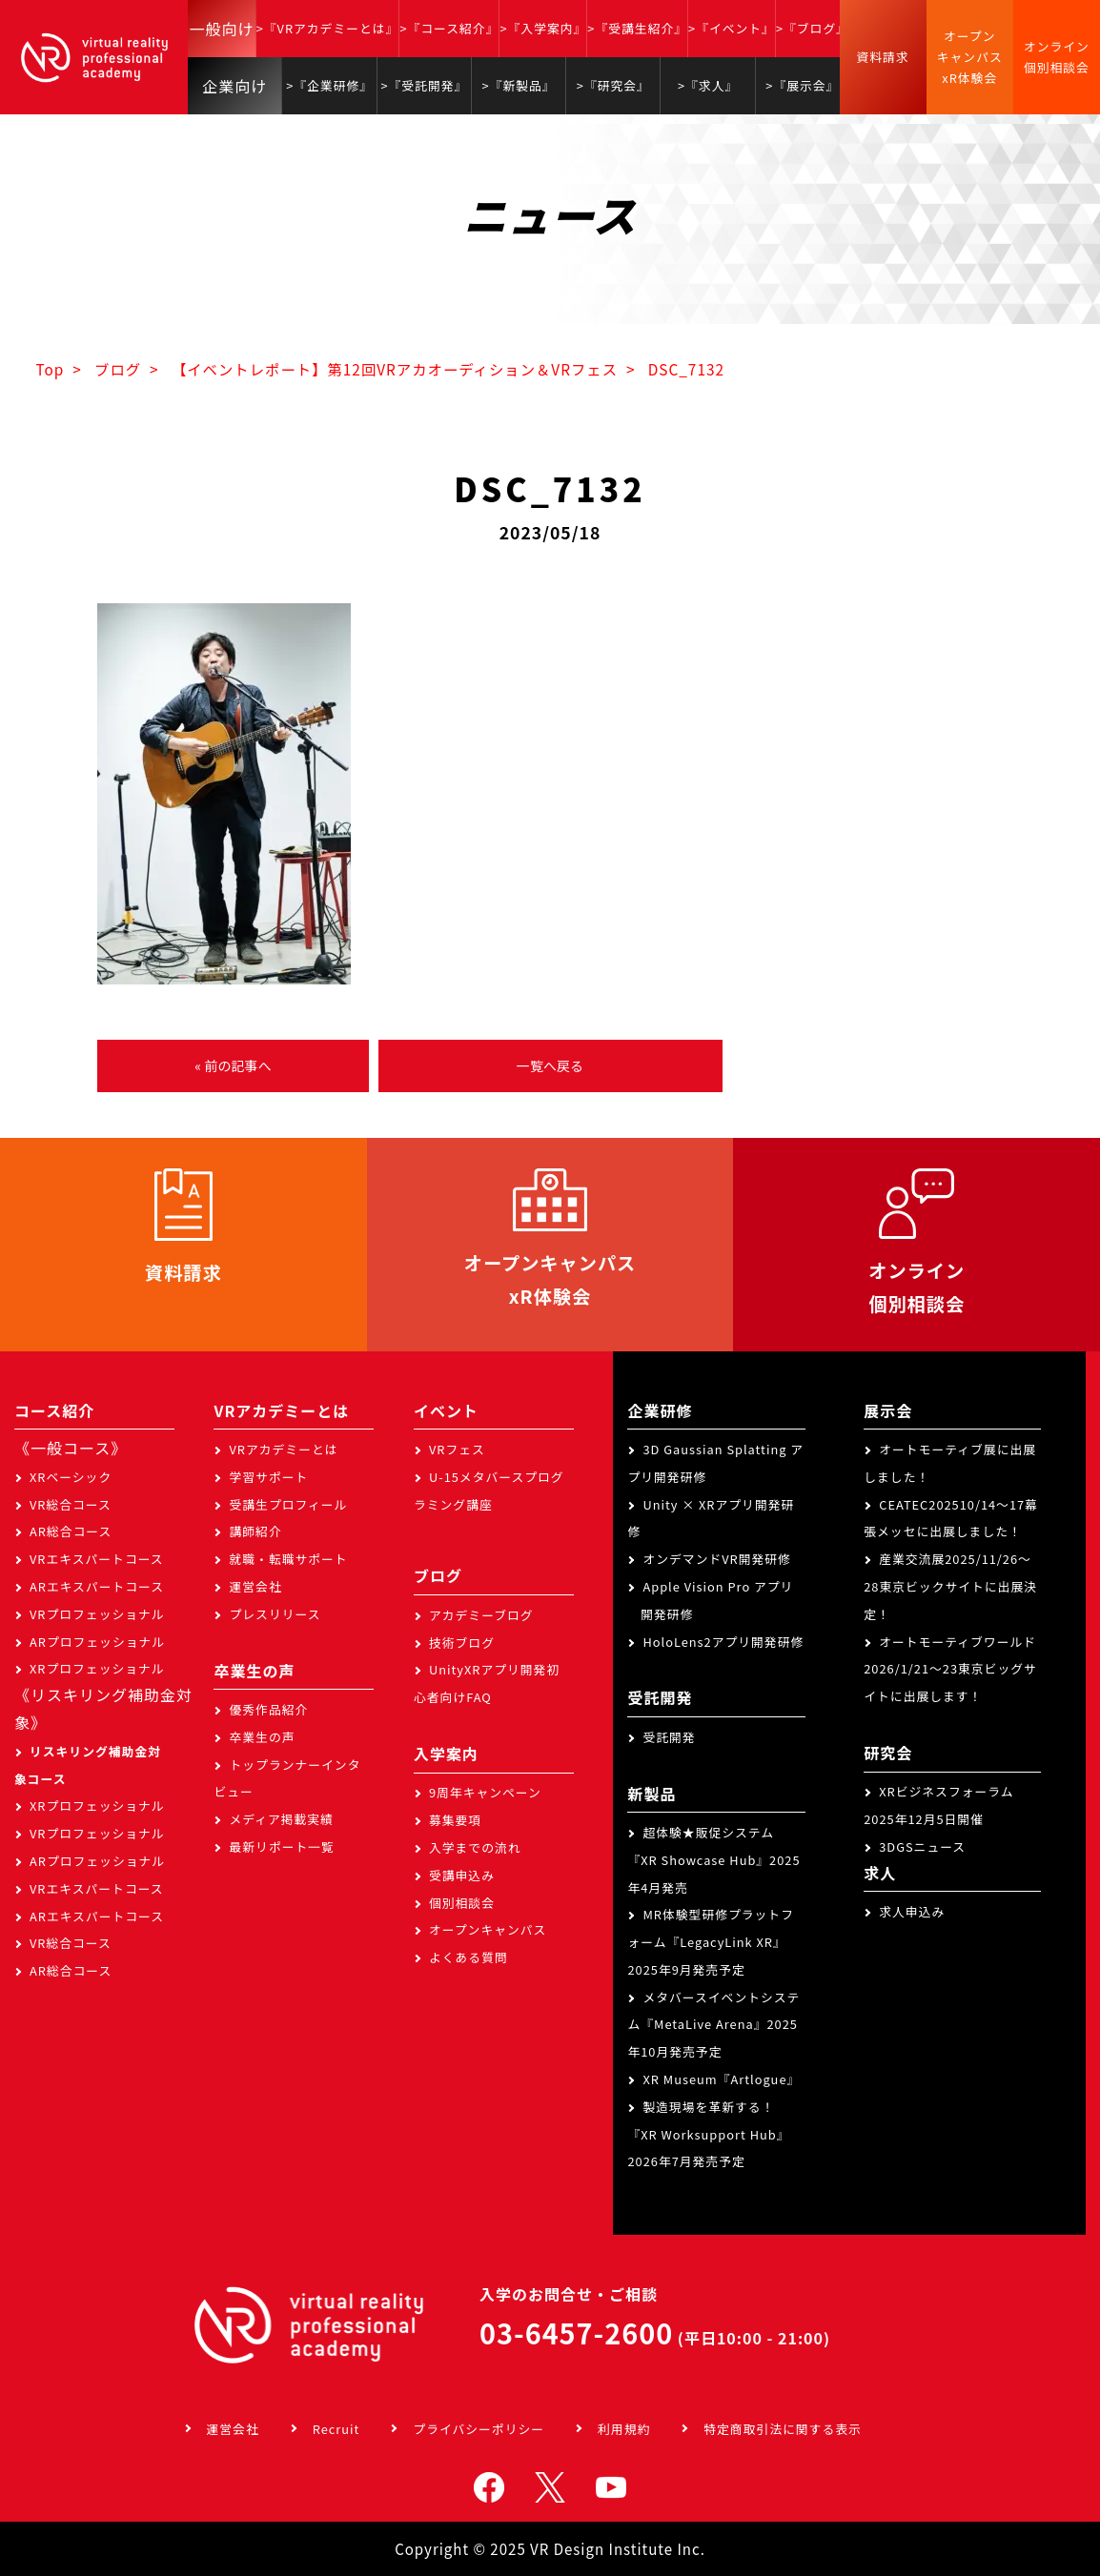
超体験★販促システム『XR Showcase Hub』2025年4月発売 (713, 1860)
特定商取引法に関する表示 (782, 2429)
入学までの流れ (475, 1847)
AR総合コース (71, 1531)
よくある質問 (468, 1957)
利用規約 (624, 2429)
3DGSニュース (922, 1846)
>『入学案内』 (542, 28)
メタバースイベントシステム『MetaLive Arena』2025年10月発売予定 (713, 2024)
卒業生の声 (262, 1737)
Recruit (336, 2429)
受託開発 (668, 1737)
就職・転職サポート (288, 1559)
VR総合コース (71, 1504)
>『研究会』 (613, 85)
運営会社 (255, 1586)
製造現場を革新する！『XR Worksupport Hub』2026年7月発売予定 (708, 2134)
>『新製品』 (519, 85)
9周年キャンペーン (485, 1792)
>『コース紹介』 (449, 28)
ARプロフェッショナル (97, 1642)
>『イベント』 (731, 28)
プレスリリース (274, 1614)
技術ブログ (462, 1642)
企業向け (234, 85)
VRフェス (457, 1449)
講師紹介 (255, 1531)
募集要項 (455, 1820)
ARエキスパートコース (97, 1586)
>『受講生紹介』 (637, 28)
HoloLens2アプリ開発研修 (723, 1642)
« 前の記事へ (232, 1065)
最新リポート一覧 (281, 1846)
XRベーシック (71, 1477)
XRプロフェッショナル (97, 1668)
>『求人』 (708, 85)
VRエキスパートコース (97, 1559)
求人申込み (912, 1911)
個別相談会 (462, 1903)
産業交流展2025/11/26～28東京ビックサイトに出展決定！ (950, 1586)
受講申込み (462, 1875)
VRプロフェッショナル (97, 1614)
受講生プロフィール (288, 1504)
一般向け (221, 28)
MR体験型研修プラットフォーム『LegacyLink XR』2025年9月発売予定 (710, 1941)
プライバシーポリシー (478, 2429)
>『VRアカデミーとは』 (327, 28)
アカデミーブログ (481, 1615)
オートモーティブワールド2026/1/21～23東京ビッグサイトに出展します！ (950, 1669)
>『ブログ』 (812, 28)
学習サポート (268, 1477)
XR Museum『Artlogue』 (721, 2079)
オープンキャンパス (487, 1929)
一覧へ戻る (550, 1065)
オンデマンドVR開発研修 (716, 1559)
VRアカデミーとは (283, 1449)
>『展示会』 (802, 85)
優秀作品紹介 (268, 1709)
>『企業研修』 (329, 85)
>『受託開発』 (423, 85)
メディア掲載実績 (281, 1819)
